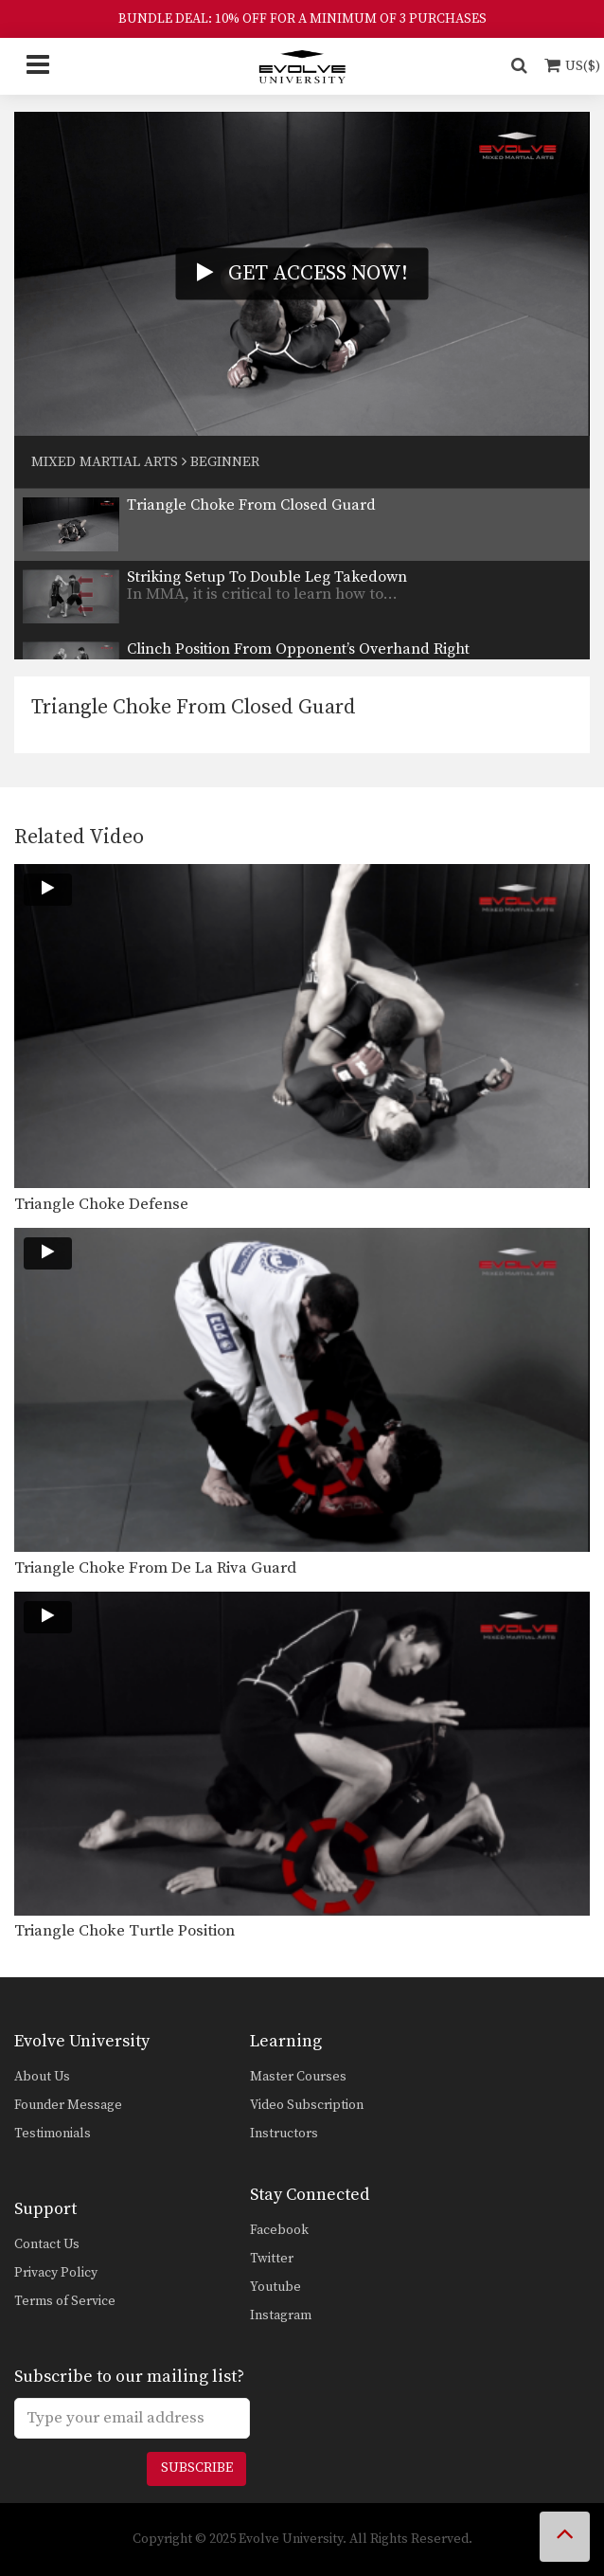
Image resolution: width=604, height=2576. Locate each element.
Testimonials (52, 2133)
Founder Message (68, 2105)
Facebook (279, 2230)
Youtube (275, 2287)
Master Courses (298, 2076)
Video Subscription (307, 2105)
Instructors (284, 2133)
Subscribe (197, 2468)
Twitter (271, 2258)
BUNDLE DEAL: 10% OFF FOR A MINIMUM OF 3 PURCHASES (302, 18)
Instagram (280, 2315)
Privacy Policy (56, 2272)
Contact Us (47, 2244)
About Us (42, 2076)
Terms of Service (64, 2301)
